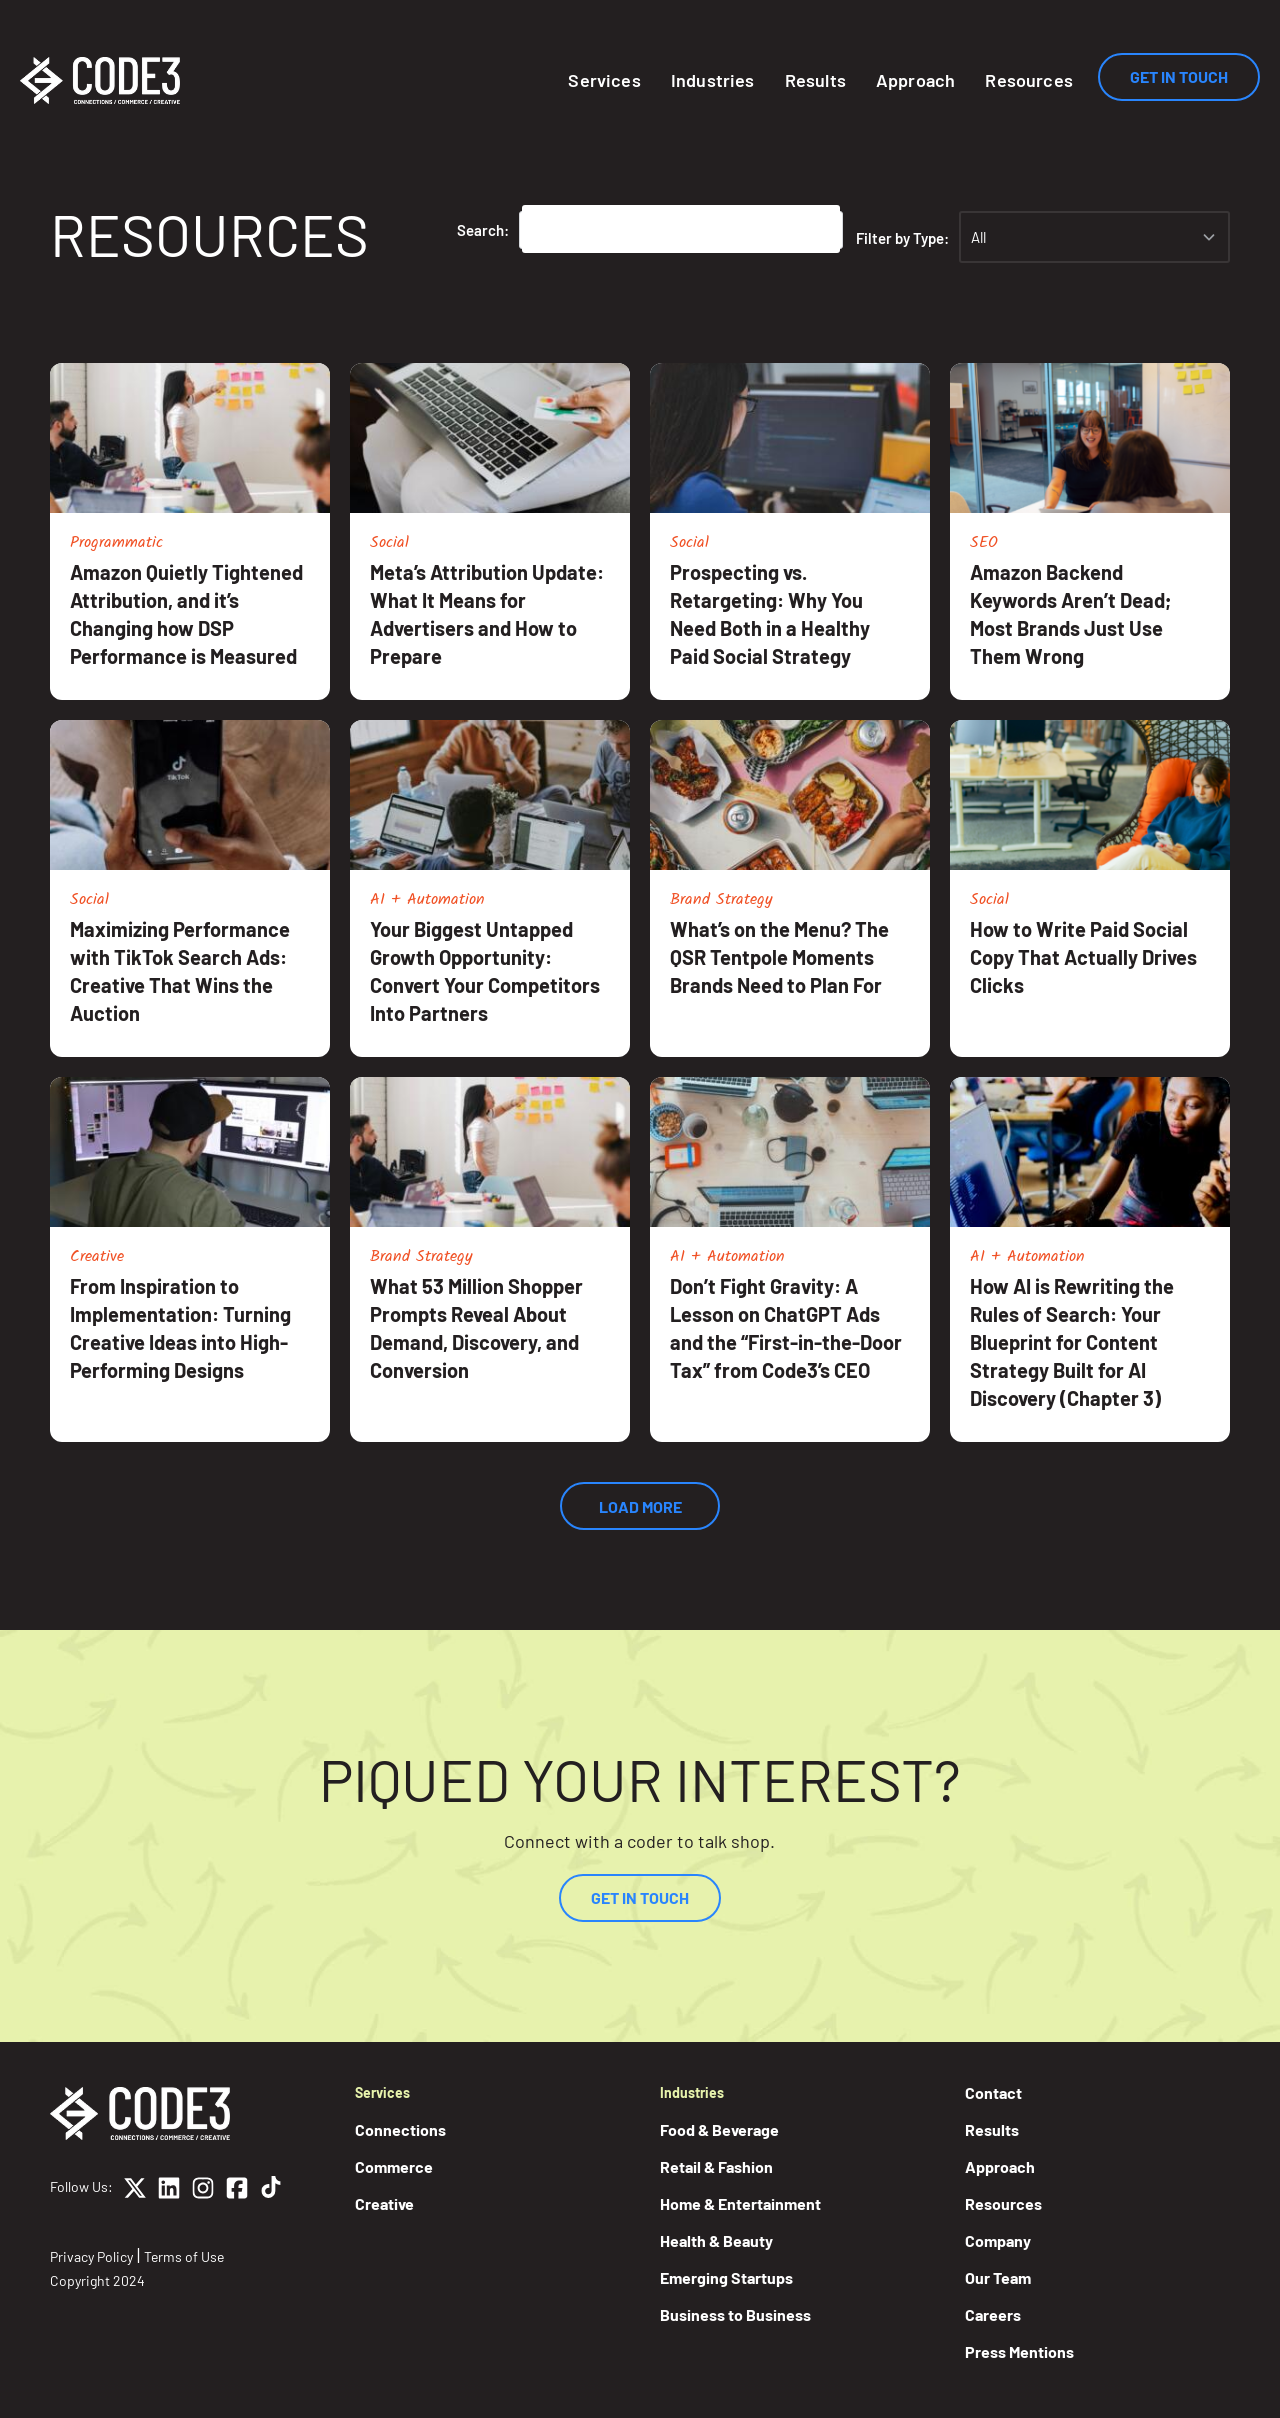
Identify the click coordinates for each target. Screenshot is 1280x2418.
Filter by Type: (902, 238)
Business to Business (735, 2314)
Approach (915, 80)
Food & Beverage (719, 2129)
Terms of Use (184, 2256)
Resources (1029, 80)
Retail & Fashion (716, 2166)
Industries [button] (713, 80)
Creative (384, 2203)
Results (815, 80)
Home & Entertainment (740, 2203)
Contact (993, 2092)
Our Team (998, 2277)
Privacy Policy (91, 2256)
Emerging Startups (726, 2277)
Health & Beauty (716, 2240)
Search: (483, 230)
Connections (400, 2129)
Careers (993, 2314)
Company (998, 2240)
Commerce (394, 2166)
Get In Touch (1179, 76)
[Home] (100, 80)
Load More (640, 1506)
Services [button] (604, 80)
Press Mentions (1019, 2351)
